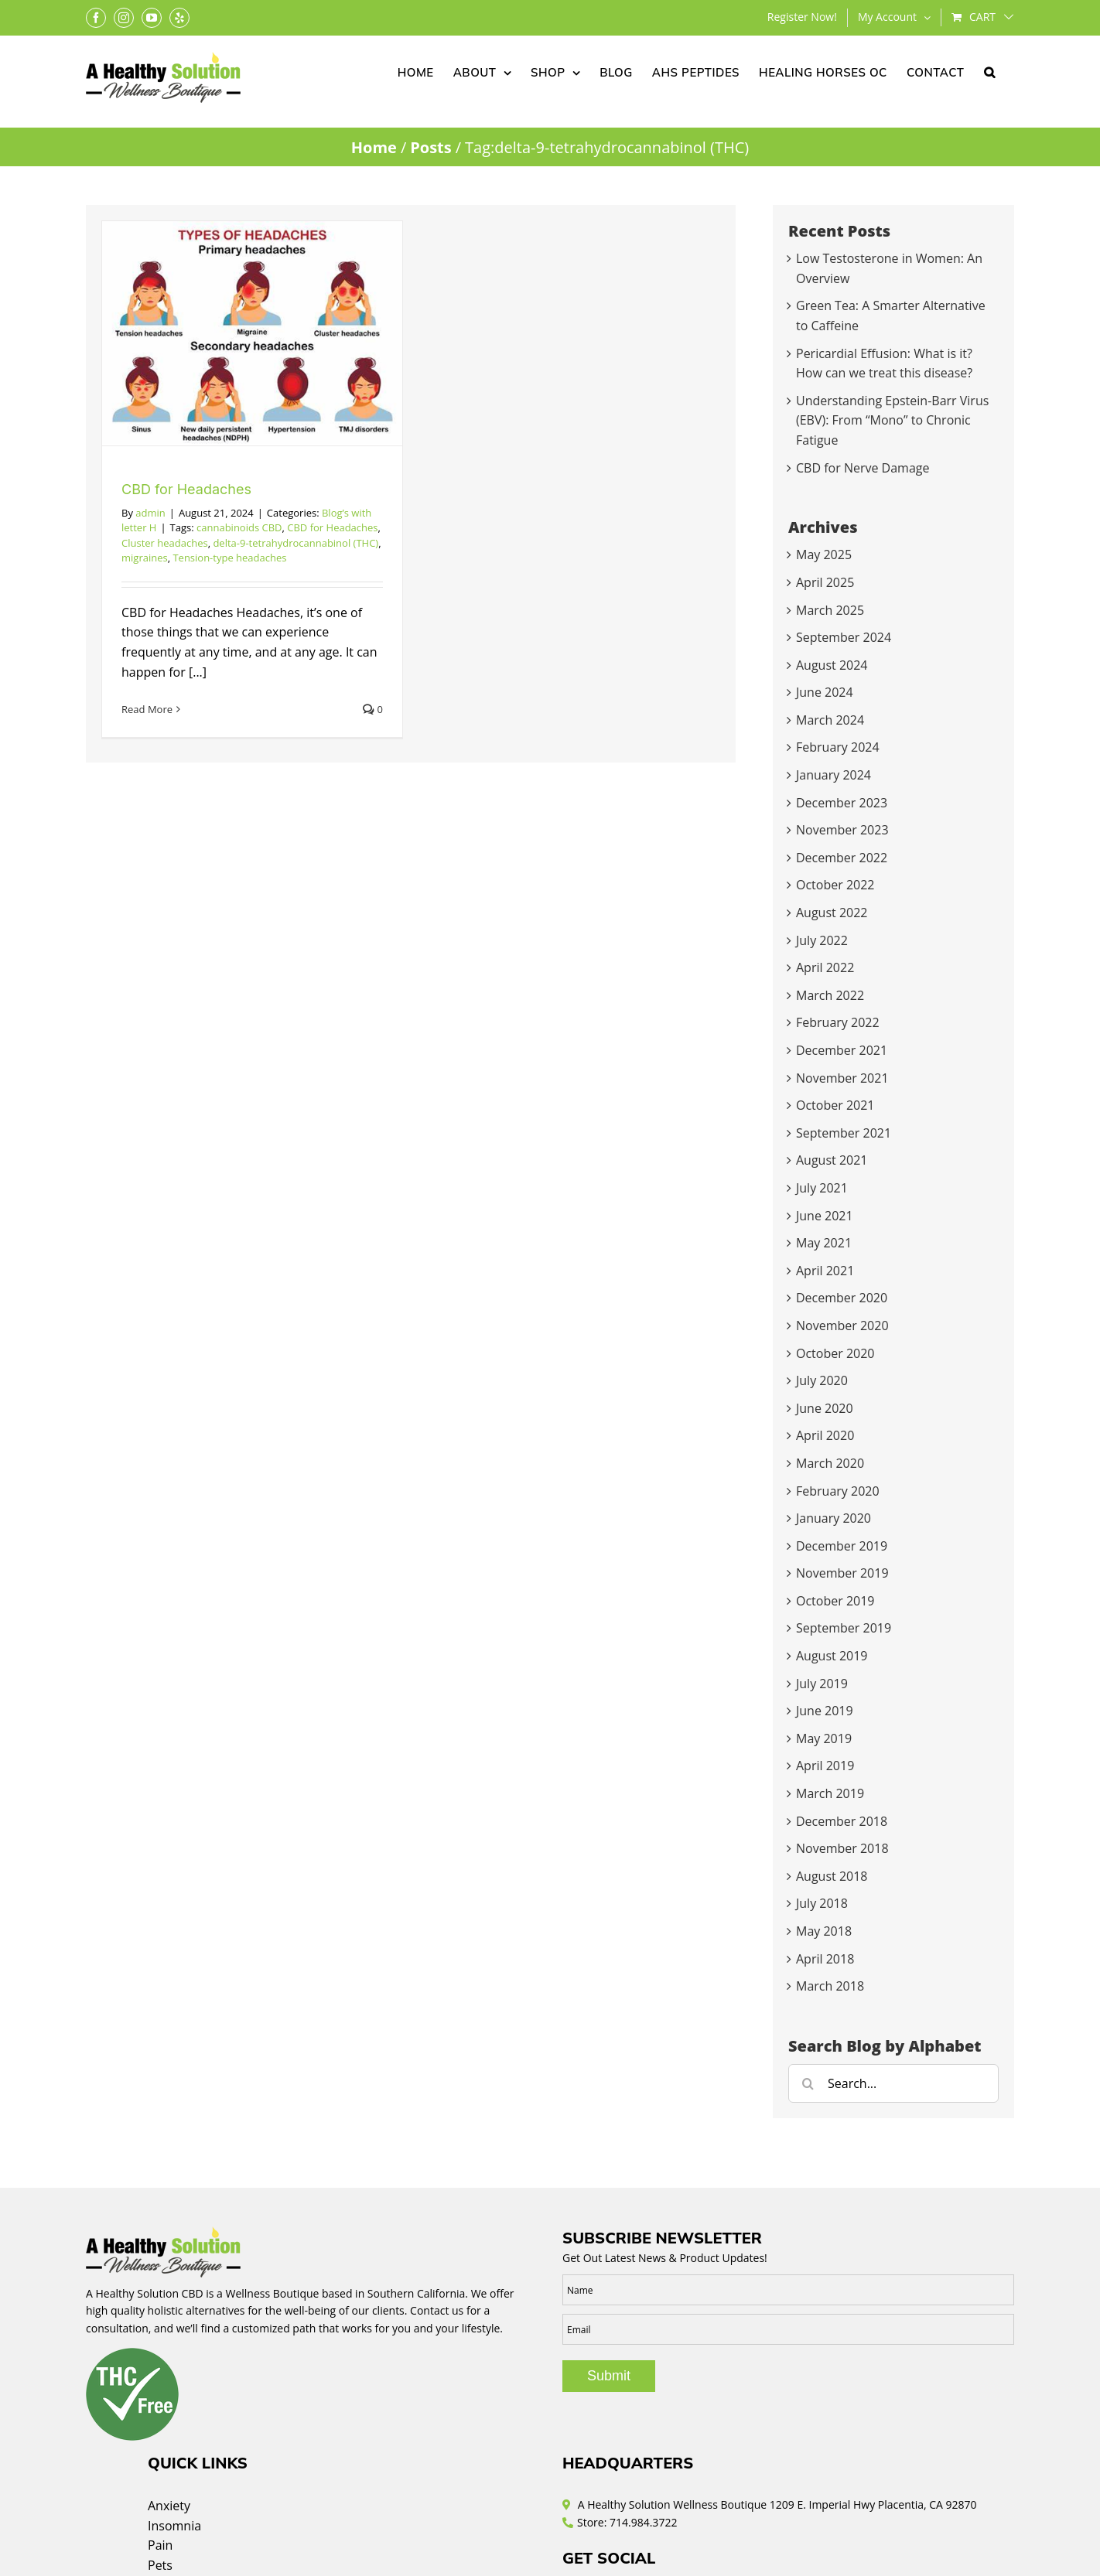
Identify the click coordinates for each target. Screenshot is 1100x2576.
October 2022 (835, 884)
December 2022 (841, 857)
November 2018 (842, 1848)
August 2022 (832, 912)
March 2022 (830, 995)
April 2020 (825, 1435)
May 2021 (824, 1242)
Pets (160, 2565)
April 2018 (825, 1958)
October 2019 (835, 1600)
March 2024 (830, 719)
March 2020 (830, 1463)
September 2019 (843, 1627)
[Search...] (893, 2083)
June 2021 (824, 1215)
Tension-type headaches (229, 558)
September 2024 (843, 637)
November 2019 (842, 1572)
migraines (144, 558)
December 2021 (841, 1050)
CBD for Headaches (186, 489)
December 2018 (841, 1821)
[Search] (807, 2083)
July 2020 (822, 1380)
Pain (160, 2545)
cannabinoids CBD (239, 527)
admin (150, 513)
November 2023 (842, 829)
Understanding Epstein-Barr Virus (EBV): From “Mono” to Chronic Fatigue (892, 420)
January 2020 (833, 1518)
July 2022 (822, 940)
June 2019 (824, 1710)
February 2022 (838, 1022)
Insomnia (174, 2525)
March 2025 (830, 610)
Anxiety (169, 2505)
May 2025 (824, 554)
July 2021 (822, 1187)
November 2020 (842, 1325)
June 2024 (824, 692)
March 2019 (830, 1793)
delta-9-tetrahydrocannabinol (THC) (295, 543)
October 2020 (835, 1353)
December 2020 (841, 1297)
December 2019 (841, 1545)
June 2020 (824, 1408)
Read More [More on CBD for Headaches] (147, 709)
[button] (990, 71)
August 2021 (832, 1160)
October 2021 (835, 1105)
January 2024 (833, 774)
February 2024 (838, 747)
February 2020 (838, 1491)
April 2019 (825, 1765)
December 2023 (841, 802)
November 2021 (842, 1078)
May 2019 (824, 1738)
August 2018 (832, 1876)
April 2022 (825, 967)
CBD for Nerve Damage (862, 467)
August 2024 (832, 665)
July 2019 (822, 1683)
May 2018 (824, 1931)
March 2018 (830, 1985)
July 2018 (822, 1903)
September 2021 (843, 1132)
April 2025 (825, 582)
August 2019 (832, 1655)
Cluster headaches (164, 543)
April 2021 (825, 1270)
